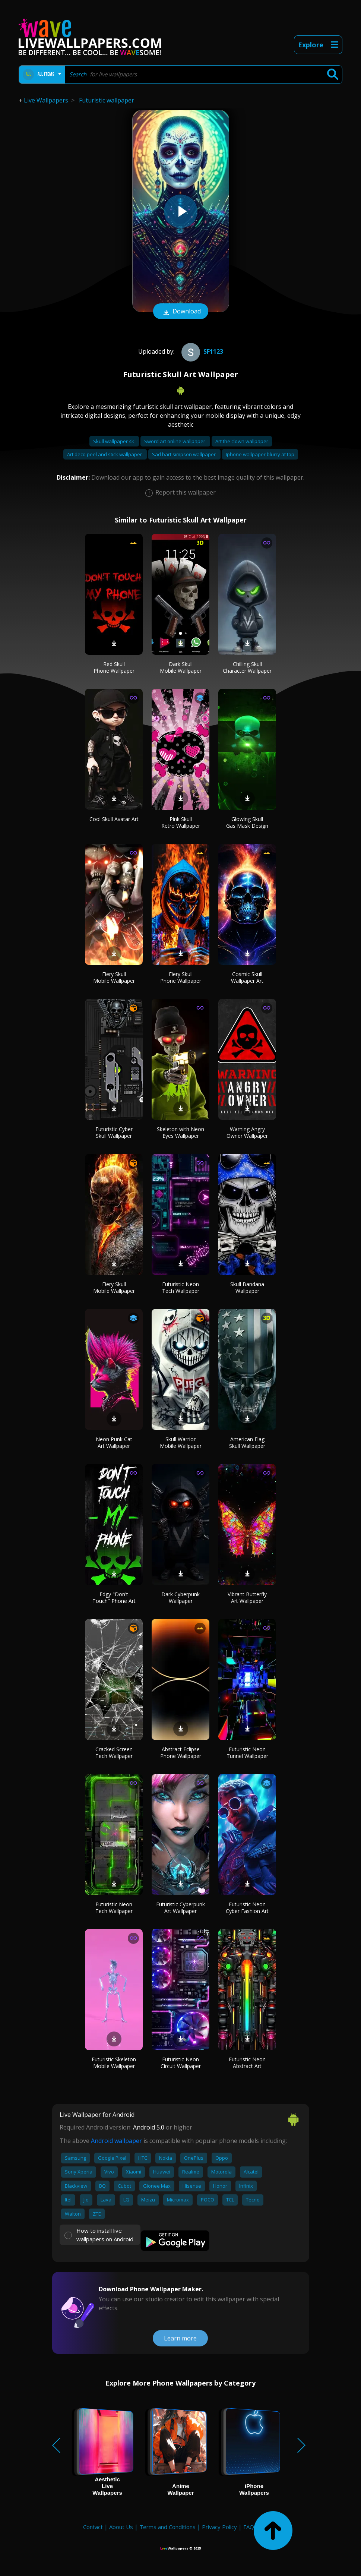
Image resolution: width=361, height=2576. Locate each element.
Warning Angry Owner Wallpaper (247, 1132)
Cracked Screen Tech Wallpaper (114, 1752)
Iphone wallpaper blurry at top (260, 454)
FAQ (248, 2527)
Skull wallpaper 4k (114, 441)
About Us (121, 2527)
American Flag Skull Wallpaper (247, 1442)
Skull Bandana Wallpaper (247, 1287)
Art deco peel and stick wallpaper (105, 454)
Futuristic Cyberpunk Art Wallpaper (180, 1907)
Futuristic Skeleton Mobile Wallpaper (114, 2063)
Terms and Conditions (167, 2527)
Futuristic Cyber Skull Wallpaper (114, 1132)
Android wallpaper (116, 2141)
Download (181, 312)
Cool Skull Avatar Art (114, 819)
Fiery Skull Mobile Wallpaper (114, 977)
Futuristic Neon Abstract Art (247, 2063)
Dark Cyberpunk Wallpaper (180, 1597)
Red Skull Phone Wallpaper (114, 667)
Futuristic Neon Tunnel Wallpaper (247, 1752)
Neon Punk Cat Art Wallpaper (114, 1442)
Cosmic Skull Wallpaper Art (247, 977)
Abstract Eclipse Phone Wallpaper (180, 1752)
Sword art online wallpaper (175, 441)
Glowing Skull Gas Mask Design (247, 822)
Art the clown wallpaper (241, 441)
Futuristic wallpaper (106, 100)
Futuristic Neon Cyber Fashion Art (247, 1907)
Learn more (180, 2338)
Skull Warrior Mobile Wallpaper (181, 1442)
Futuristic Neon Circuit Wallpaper (181, 2063)
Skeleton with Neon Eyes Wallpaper (180, 1132)
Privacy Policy (219, 2527)
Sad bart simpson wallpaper (184, 454)
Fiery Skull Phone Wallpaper (180, 977)
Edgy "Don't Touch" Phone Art (114, 1597)
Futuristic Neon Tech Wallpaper (180, 1287)
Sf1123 (201, 351)
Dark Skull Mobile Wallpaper (181, 667)
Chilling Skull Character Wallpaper (247, 667)
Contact (93, 2527)
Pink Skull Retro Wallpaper (180, 822)
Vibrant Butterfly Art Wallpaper (247, 1597)
